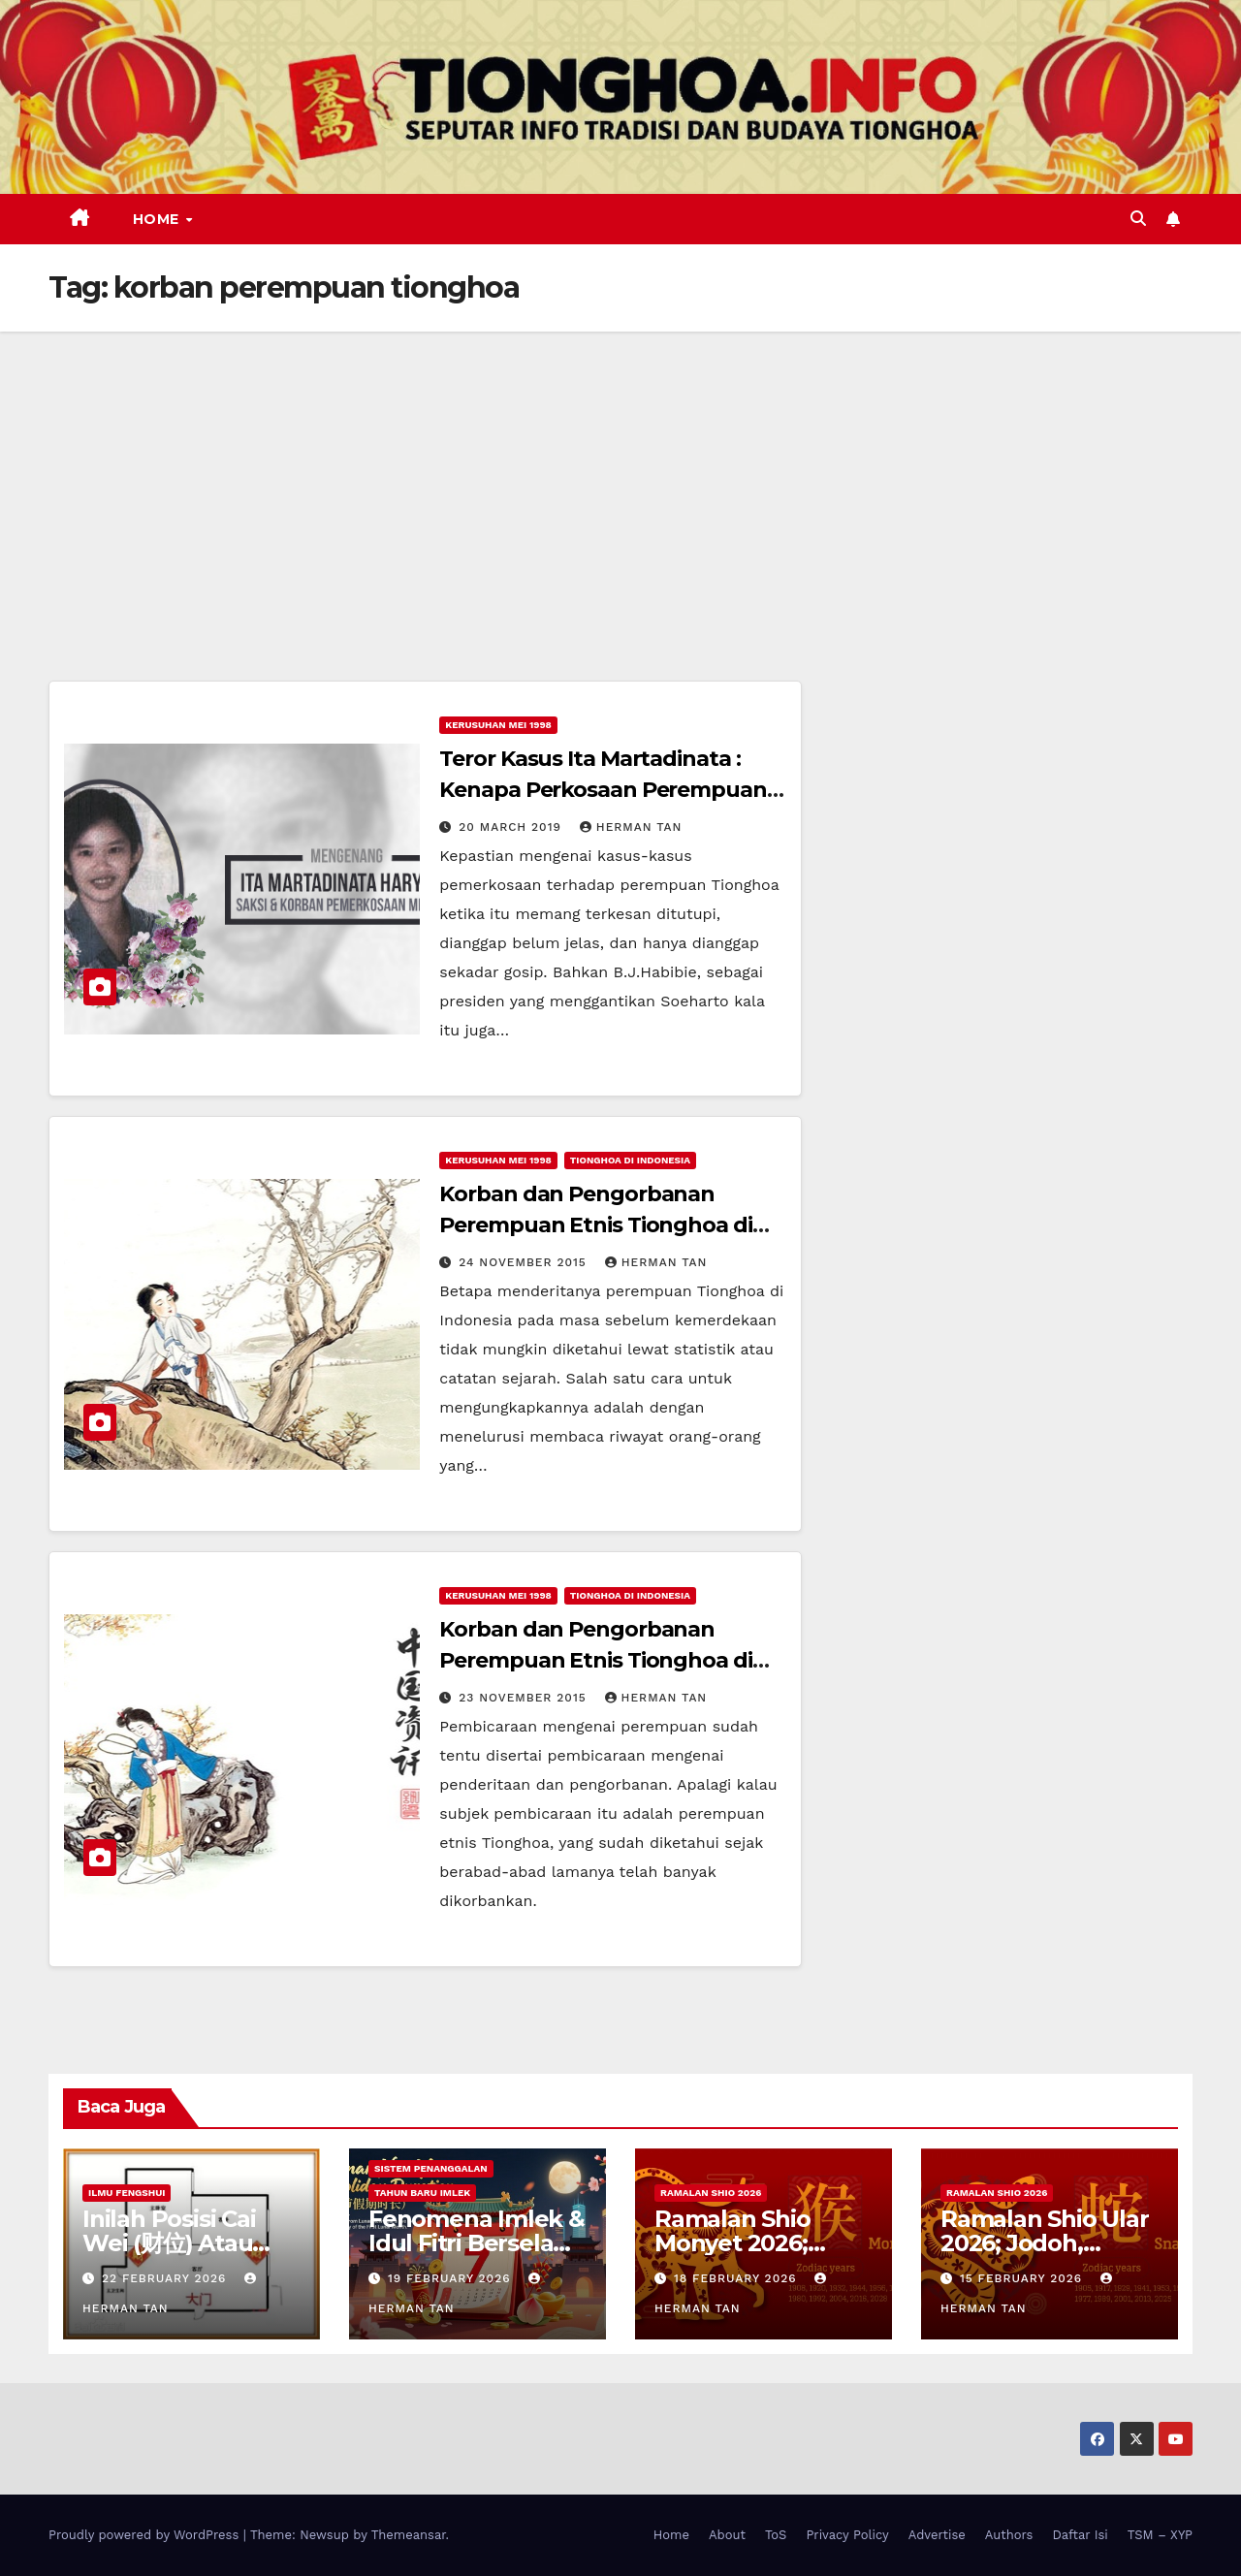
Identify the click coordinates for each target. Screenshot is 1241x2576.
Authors (1009, 2535)
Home (158, 219)
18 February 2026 (738, 2278)
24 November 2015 (525, 1262)
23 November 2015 (524, 1697)
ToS (776, 2535)
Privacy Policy (847, 2535)
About (727, 2535)
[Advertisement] (620, 477)
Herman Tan (631, 827)
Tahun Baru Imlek (422, 2192)
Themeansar (408, 2535)
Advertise (937, 2535)
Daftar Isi (1079, 2535)
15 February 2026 (1023, 2278)
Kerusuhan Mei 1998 (498, 724)
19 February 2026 (452, 2278)
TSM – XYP (1160, 2535)
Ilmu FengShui (126, 2192)
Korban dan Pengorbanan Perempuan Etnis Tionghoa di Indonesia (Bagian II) (595, 1225)
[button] (1138, 218)
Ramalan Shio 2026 (710, 2192)
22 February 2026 (166, 2278)
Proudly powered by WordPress (145, 2535)
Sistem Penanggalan (431, 2168)
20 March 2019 (512, 827)
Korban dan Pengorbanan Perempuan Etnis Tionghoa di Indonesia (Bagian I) (595, 1660)
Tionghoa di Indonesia (630, 1160)
